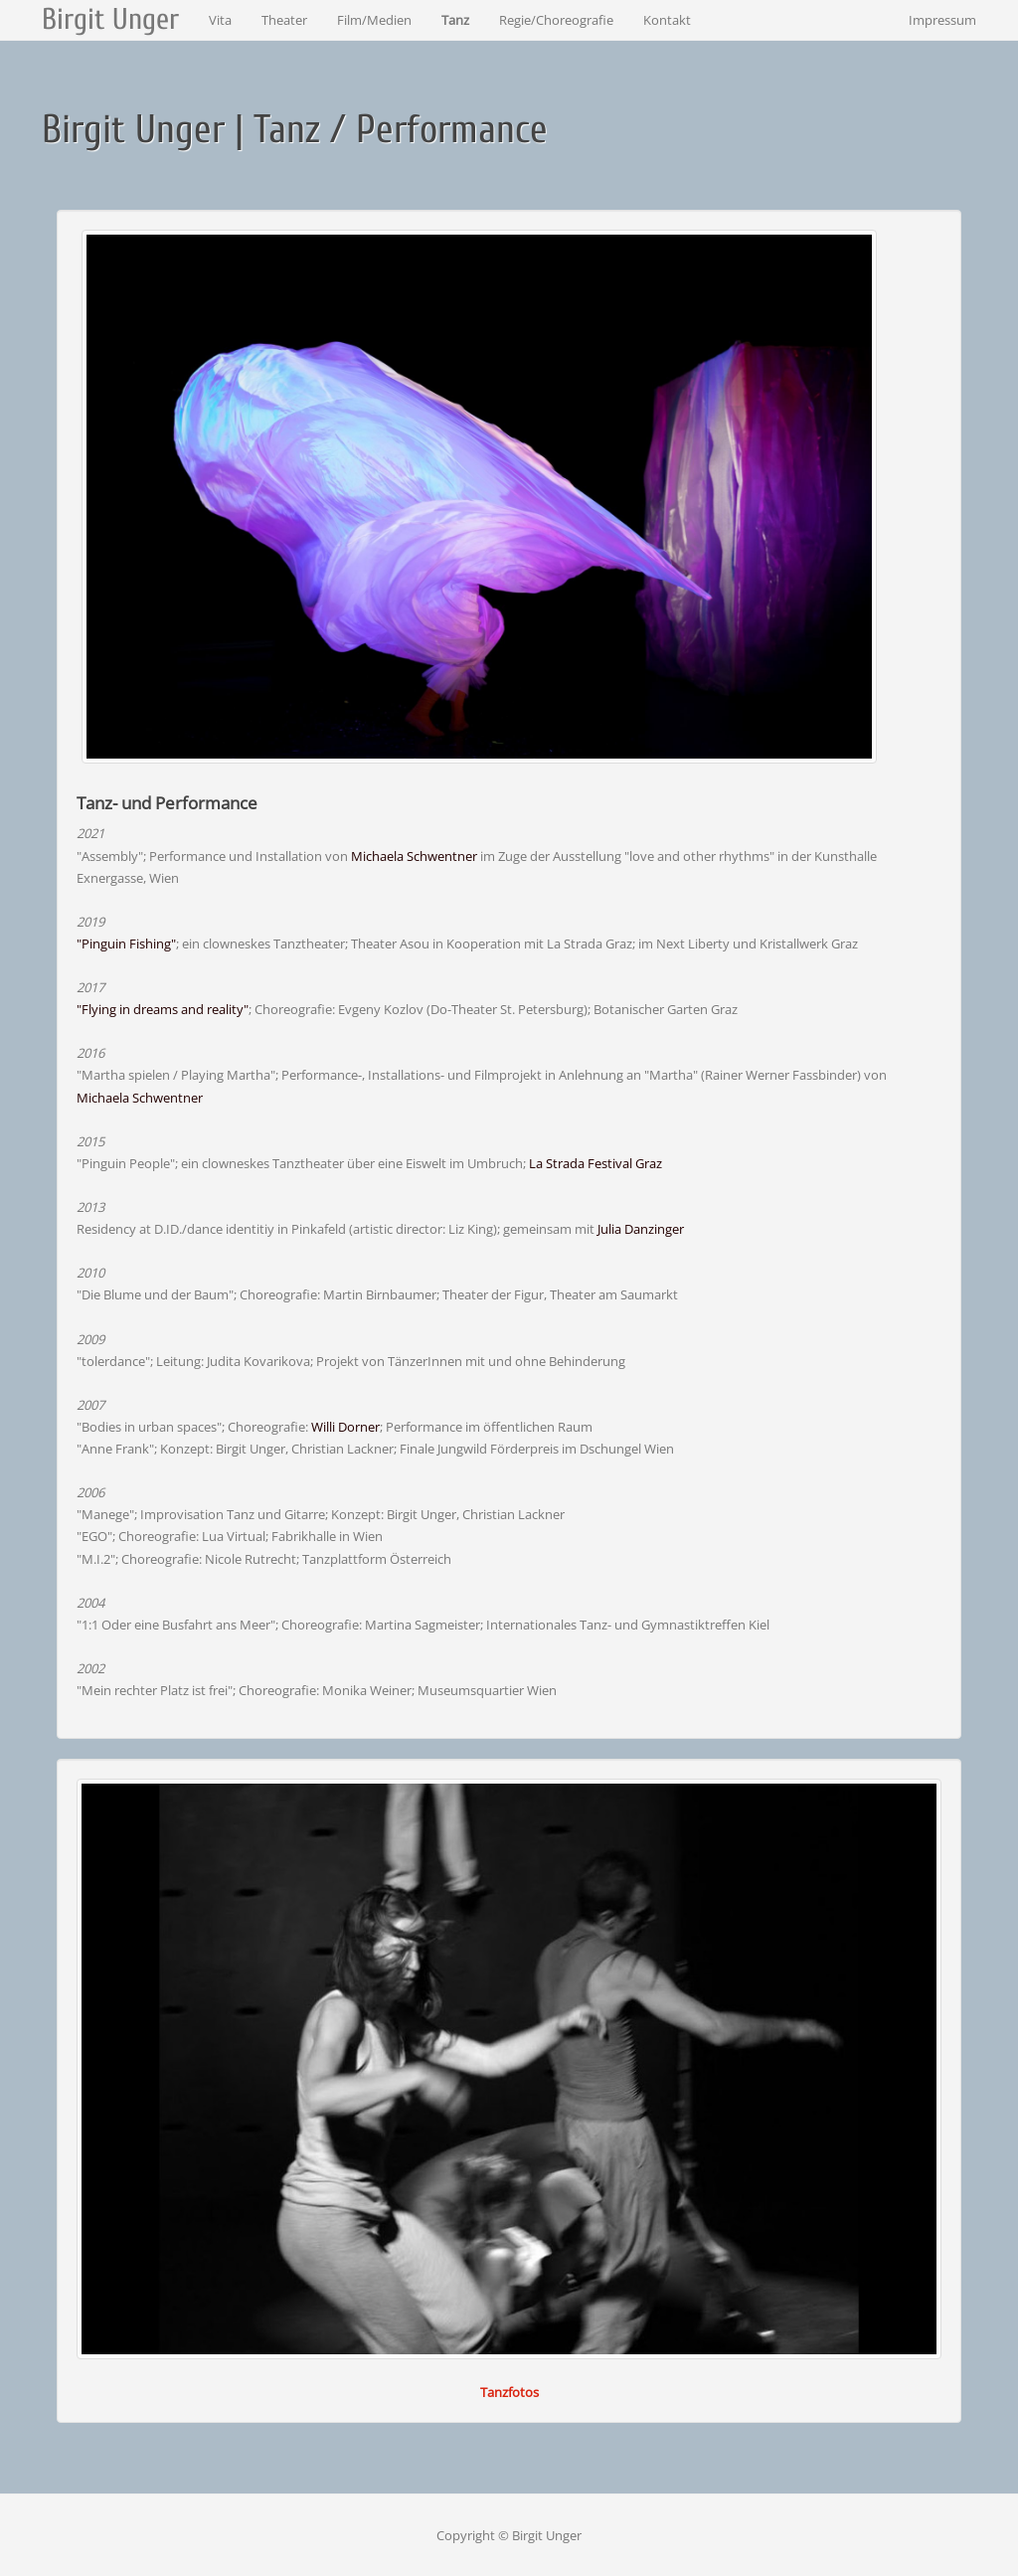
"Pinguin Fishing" (126, 943)
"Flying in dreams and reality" (163, 1009)
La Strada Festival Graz (595, 1163)
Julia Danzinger (640, 1229)
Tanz (455, 20)
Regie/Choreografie (556, 20)
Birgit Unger (110, 19)
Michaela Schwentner (414, 856)
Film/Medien (374, 20)
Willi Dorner (345, 1427)
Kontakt (667, 20)
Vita (220, 20)
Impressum (942, 20)
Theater (284, 20)
